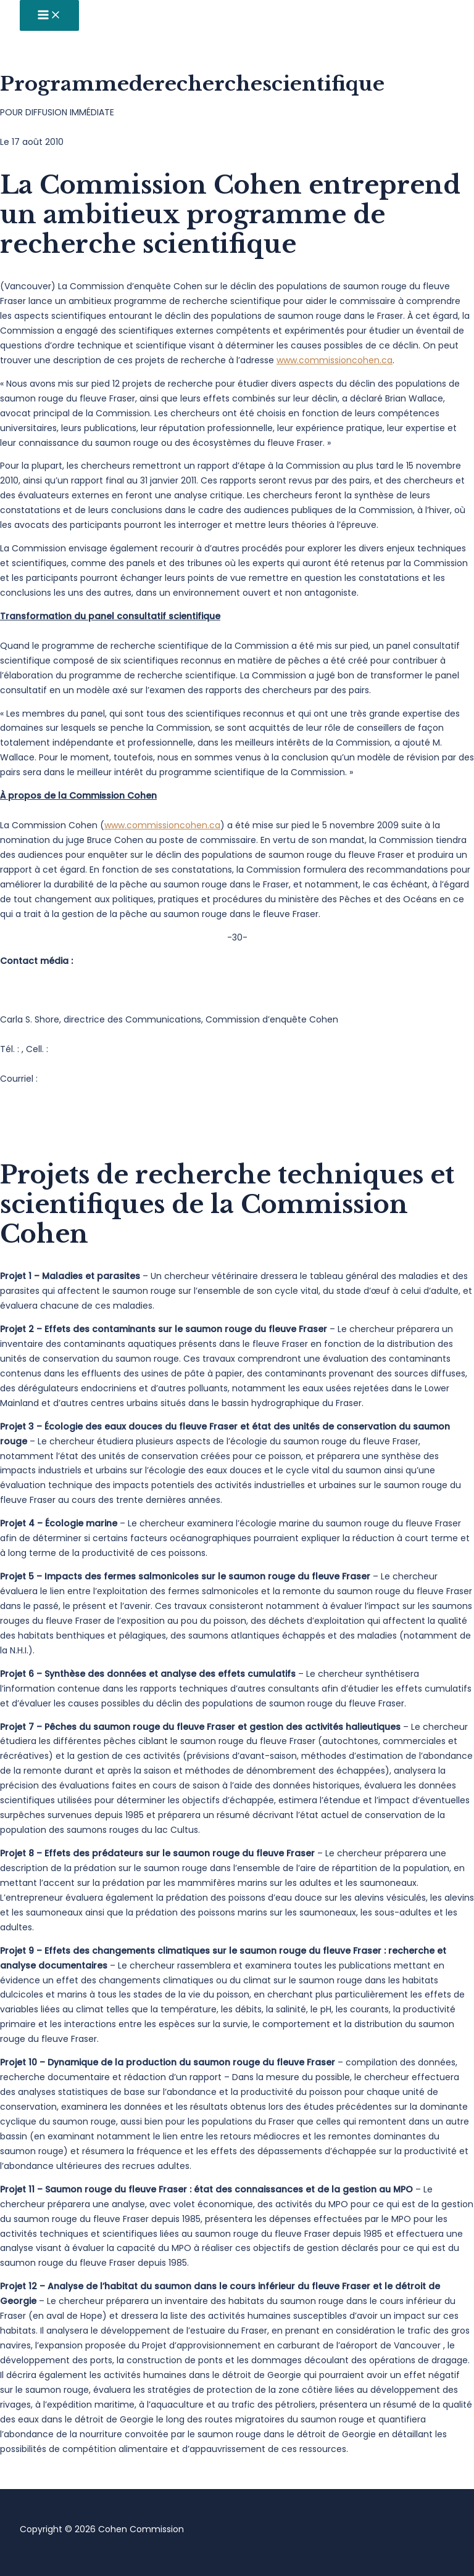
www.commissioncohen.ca (334, 360)
